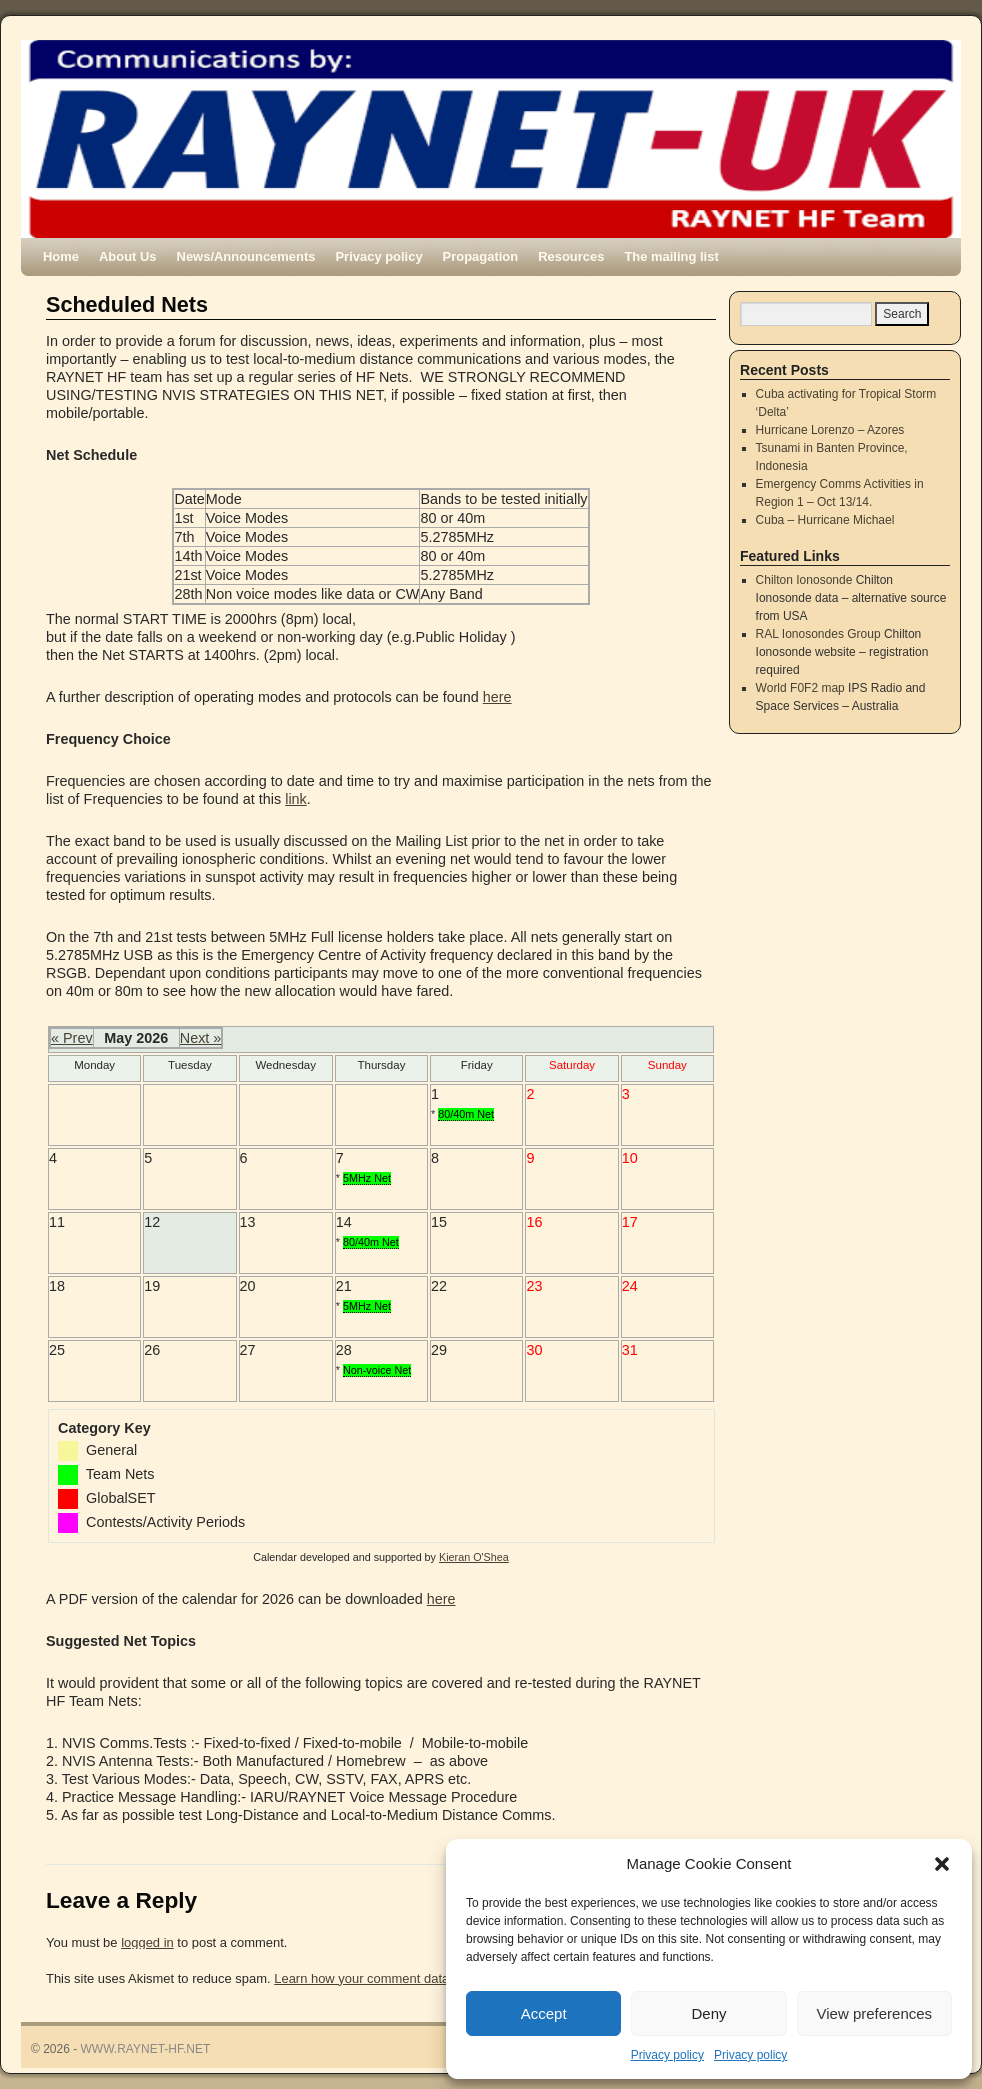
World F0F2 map (800, 688)
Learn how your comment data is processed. (401, 1978)
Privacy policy (667, 2055)
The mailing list (671, 256)
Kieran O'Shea (474, 1557)
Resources (571, 256)
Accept (544, 2013)
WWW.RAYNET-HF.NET (146, 2049)
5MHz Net (367, 1178)
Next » (201, 1038)
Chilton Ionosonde (804, 580)
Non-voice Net (377, 1370)
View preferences (875, 2013)
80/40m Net (466, 1114)
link (296, 799)
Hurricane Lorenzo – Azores (830, 430)
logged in (147, 1942)
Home (61, 256)
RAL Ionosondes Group (818, 634)
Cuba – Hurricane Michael (825, 520)
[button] (942, 1864)
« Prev (72, 1038)
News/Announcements (246, 256)
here (497, 697)
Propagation (481, 256)
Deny (708, 2013)
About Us (128, 256)
